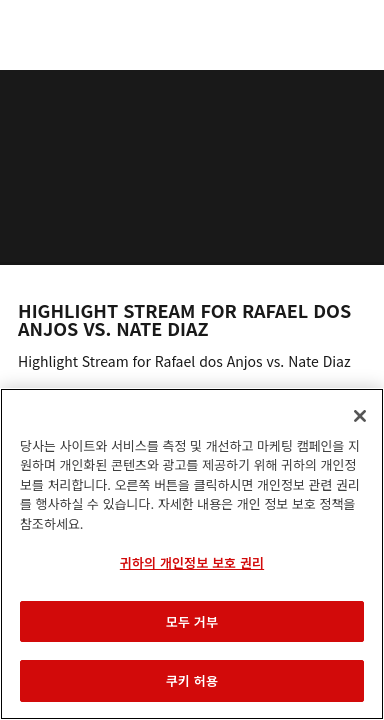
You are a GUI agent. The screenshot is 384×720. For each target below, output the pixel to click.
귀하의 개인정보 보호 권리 (192, 562)
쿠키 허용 (192, 680)
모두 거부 (192, 621)
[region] (192, 554)
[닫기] (360, 416)
